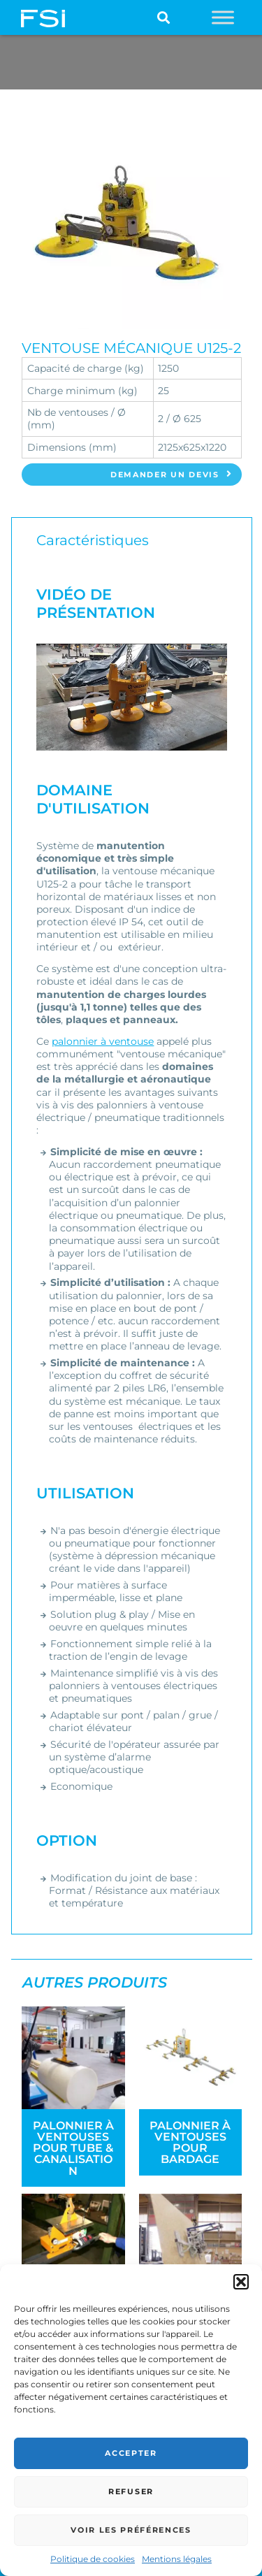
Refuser (131, 2491)
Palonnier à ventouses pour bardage (190, 2142)
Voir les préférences (131, 2530)
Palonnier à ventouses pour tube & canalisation (73, 2148)
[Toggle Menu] (223, 17)
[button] (241, 2282)
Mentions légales (177, 2559)
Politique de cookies (92, 2559)
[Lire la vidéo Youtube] (131, 697)
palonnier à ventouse (103, 1041)
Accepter (131, 2453)
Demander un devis (171, 474)
